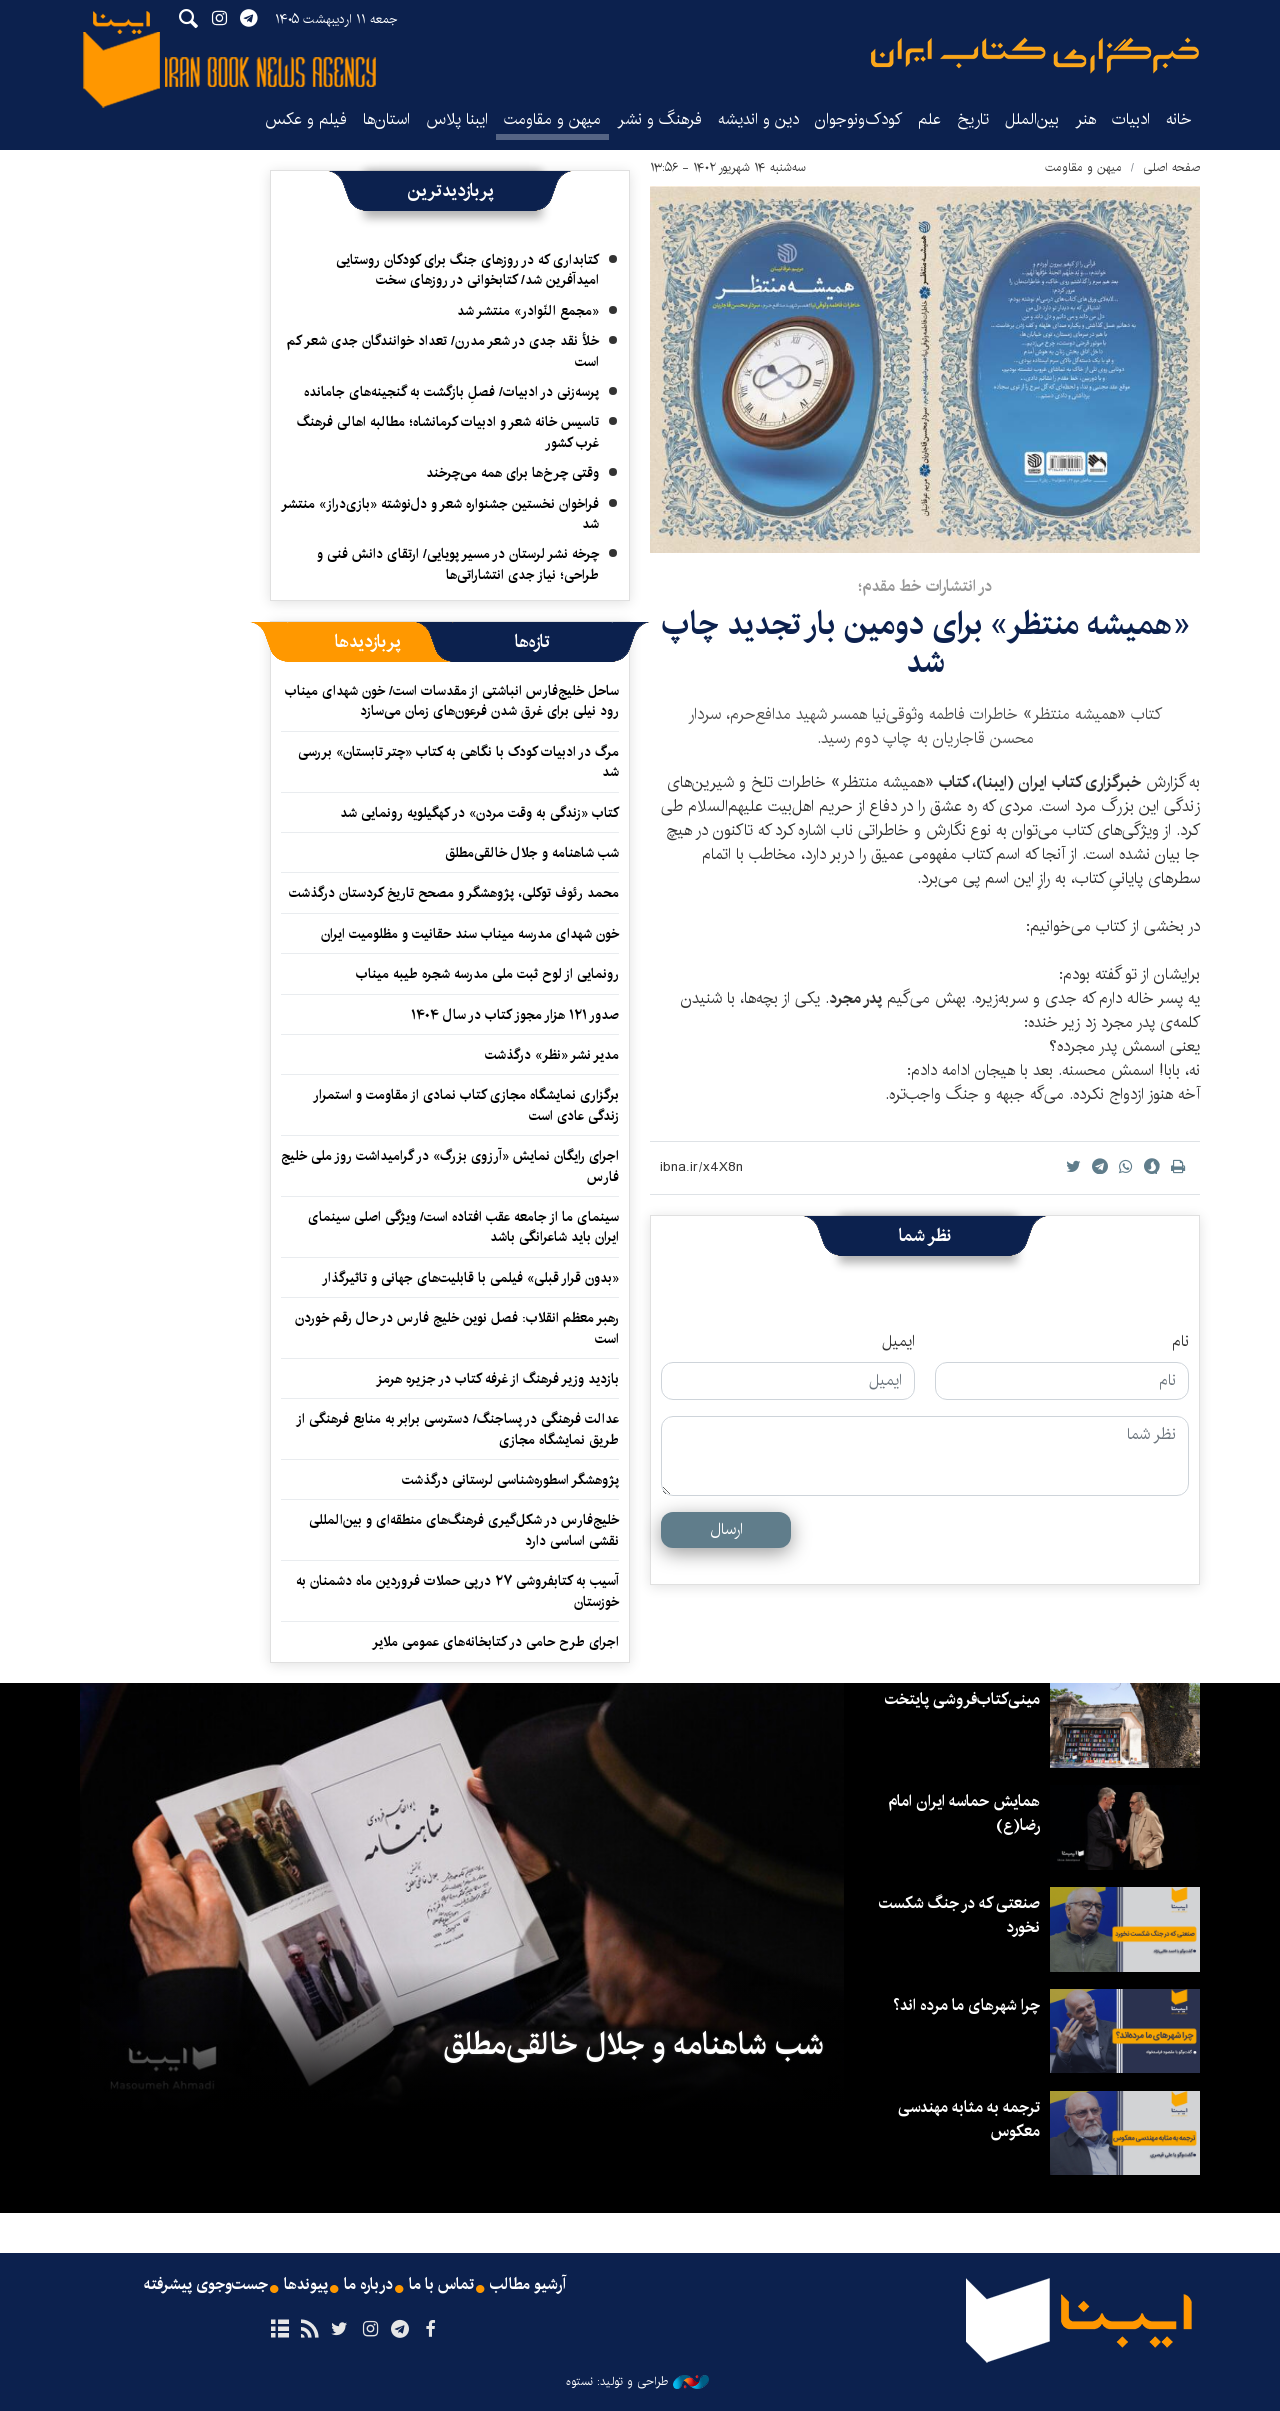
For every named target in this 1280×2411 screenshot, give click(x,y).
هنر (1085, 119)
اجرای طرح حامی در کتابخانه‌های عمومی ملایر (495, 1642)
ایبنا (1035, 55)
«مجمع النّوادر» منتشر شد (528, 311)
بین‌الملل (1032, 119)
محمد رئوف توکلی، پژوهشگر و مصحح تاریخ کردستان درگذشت (454, 893)
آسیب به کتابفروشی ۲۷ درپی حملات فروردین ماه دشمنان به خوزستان (457, 1591)
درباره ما (368, 2285)
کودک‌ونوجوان (858, 119)
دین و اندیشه (758, 119)
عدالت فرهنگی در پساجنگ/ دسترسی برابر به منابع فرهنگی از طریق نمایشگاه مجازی (457, 1429)
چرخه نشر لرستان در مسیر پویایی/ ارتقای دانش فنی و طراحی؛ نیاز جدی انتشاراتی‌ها (458, 564)
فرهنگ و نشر (659, 119)
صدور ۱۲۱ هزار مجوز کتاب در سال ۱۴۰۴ (515, 1015)
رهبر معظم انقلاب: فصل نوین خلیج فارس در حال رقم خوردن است (457, 1328)
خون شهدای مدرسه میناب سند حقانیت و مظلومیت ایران (470, 934)
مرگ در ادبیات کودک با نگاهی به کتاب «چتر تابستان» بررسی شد (458, 762)
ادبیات (1131, 119)
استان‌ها (386, 119)
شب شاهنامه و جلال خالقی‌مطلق (532, 853)
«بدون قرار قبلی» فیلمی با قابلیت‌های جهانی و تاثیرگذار (470, 1278)
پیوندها (306, 2285)
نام (1180, 1342)
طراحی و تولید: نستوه (637, 2382)
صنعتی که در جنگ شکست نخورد (959, 1915)
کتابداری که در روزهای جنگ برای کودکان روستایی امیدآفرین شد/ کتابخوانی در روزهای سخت (467, 270)
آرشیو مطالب (528, 2285)
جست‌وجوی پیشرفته (206, 2285)
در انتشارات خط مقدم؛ (925, 586)
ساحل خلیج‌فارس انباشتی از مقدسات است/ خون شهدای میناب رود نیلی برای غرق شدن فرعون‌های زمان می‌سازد (452, 701)
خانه (1179, 119)
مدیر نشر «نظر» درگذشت (552, 1055)
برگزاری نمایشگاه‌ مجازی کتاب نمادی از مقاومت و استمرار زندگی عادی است (466, 1105)
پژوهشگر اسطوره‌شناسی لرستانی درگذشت (510, 1480)
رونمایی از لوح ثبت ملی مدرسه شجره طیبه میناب (487, 974)
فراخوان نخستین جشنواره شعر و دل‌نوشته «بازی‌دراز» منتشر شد (440, 514)
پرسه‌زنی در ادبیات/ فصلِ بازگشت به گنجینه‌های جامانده (451, 392)
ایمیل (898, 1342)
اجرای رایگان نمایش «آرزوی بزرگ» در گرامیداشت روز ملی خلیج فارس (450, 1166)
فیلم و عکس (306, 119)
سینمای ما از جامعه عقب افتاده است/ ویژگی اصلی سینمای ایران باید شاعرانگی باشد (463, 1227)
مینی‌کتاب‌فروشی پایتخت (962, 1699)
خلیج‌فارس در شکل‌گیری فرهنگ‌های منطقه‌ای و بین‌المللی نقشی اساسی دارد (464, 1530)
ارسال (726, 1529)
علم (929, 119)
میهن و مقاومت (552, 119)
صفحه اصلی (1171, 167)
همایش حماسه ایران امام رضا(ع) (963, 1813)
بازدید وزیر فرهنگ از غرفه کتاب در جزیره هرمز (497, 1379)
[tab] (532, 642)
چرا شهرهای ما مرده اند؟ (966, 2005)
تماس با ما (441, 2285)
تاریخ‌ (973, 119)
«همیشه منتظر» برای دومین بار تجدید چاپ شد (925, 643)
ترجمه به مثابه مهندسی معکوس (968, 2119)
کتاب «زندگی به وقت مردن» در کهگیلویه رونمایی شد (479, 813)
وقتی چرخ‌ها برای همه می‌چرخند (512, 473)
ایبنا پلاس (457, 119)
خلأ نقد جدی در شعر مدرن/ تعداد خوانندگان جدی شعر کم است (443, 351)
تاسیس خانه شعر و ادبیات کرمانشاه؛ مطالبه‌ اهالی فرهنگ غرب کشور (448, 432)
